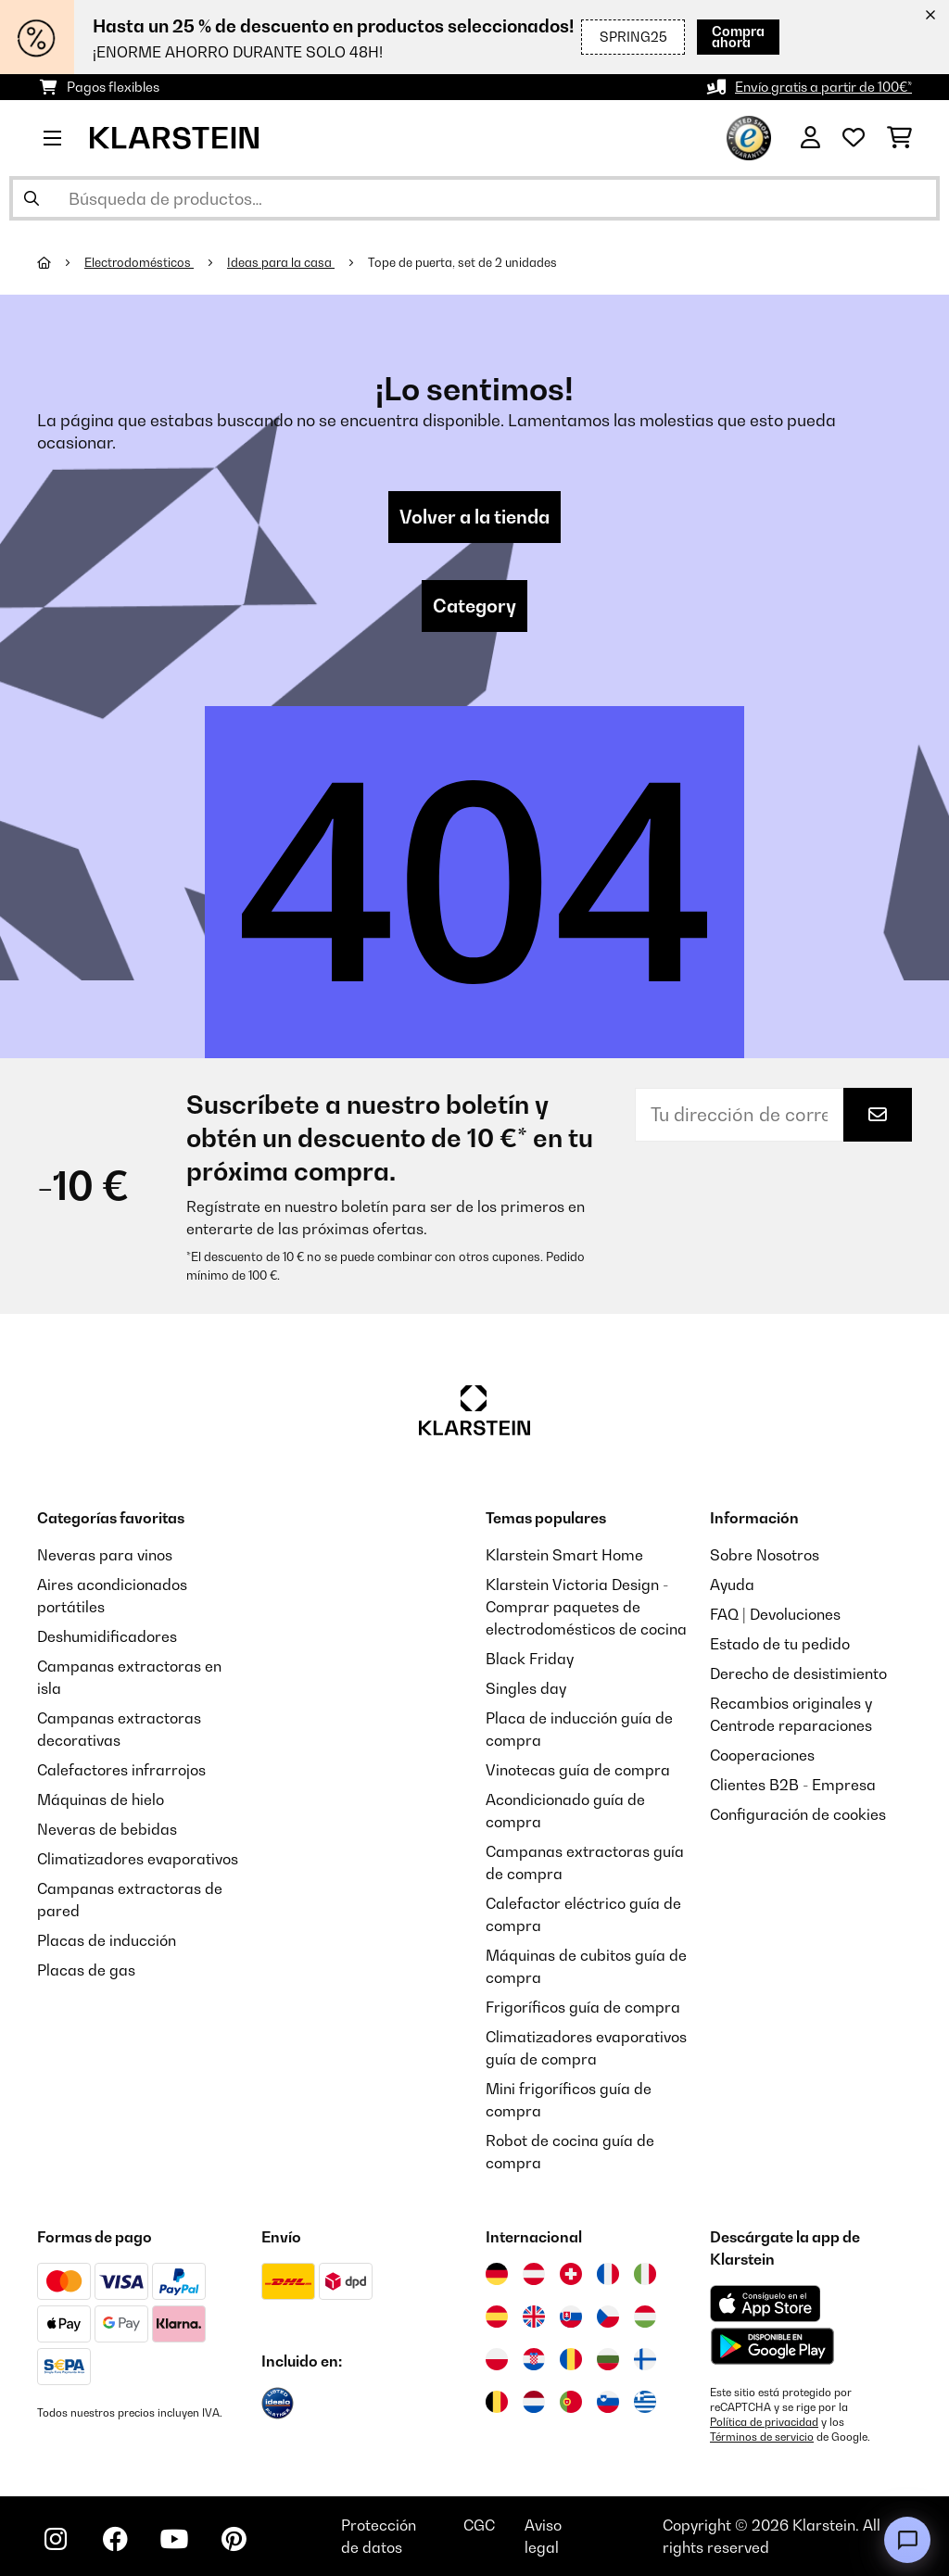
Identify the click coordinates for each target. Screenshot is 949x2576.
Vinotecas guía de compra (578, 1770)
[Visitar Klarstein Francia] (608, 2274)
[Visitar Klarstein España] (497, 2316)
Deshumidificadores (107, 1636)
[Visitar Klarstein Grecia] (645, 2402)
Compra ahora (711, 36)
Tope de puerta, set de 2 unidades (462, 262)
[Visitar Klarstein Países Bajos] (534, 2402)
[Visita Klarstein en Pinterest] (233, 2539)
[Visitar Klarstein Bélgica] (497, 2402)
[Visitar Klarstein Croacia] (534, 2359)
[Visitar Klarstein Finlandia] (645, 2359)
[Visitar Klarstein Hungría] (645, 2316)
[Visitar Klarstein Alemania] (497, 2274)
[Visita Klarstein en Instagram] (55, 2539)
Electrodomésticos (139, 262)
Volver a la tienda (474, 517)
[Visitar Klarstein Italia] (645, 2274)
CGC (479, 2525)
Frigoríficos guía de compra (583, 2007)
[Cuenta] (810, 138)
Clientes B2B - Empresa (793, 1784)
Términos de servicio (762, 2437)
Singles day (526, 1688)
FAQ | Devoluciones (775, 1614)
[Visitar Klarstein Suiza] (571, 2274)
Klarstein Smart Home (564, 1555)
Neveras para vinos (104, 1555)
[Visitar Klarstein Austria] (534, 2274)
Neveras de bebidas (107, 1829)
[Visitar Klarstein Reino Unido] (534, 2316)
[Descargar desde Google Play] (772, 2346)
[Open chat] (907, 2540)
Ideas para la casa (281, 262)
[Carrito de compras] (899, 138)
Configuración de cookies (798, 1814)
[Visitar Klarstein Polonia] (497, 2359)
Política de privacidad (764, 2422)
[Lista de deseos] (853, 138)
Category (474, 606)
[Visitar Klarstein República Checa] (608, 2316)
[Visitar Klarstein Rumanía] (571, 2359)
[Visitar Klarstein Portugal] (571, 2402)
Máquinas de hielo (100, 1799)
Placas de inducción (106, 1940)
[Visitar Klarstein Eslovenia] (608, 2402)
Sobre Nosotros (764, 1555)
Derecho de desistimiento (798, 1673)
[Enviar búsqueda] (31, 198)
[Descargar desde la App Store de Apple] (765, 2303)
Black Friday (530, 1658)
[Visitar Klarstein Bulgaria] (608, 2359)
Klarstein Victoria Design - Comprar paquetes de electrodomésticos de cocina (586, 1606)
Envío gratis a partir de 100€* (823, 87)
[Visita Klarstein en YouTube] (174, 2539)
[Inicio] (60, 262)
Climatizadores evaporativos (137, 1859)
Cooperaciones (762, 1755)
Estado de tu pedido (780, 1644)
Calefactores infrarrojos (121, 1770)
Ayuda (732, 1584)
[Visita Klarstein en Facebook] (114, 2539)
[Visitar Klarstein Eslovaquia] (571, 2316)
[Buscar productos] (474, 198)
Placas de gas (86, 1970)
